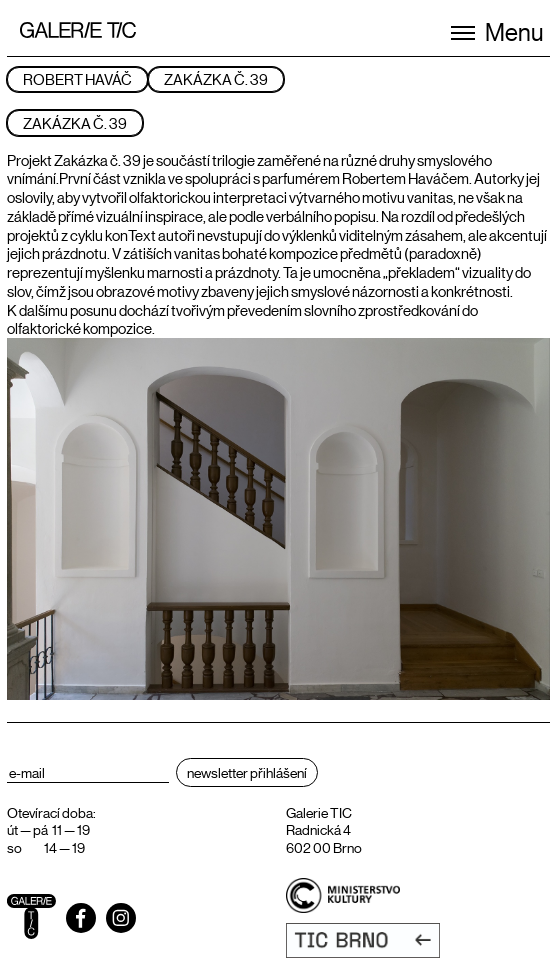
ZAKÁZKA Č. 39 (216, 78)
